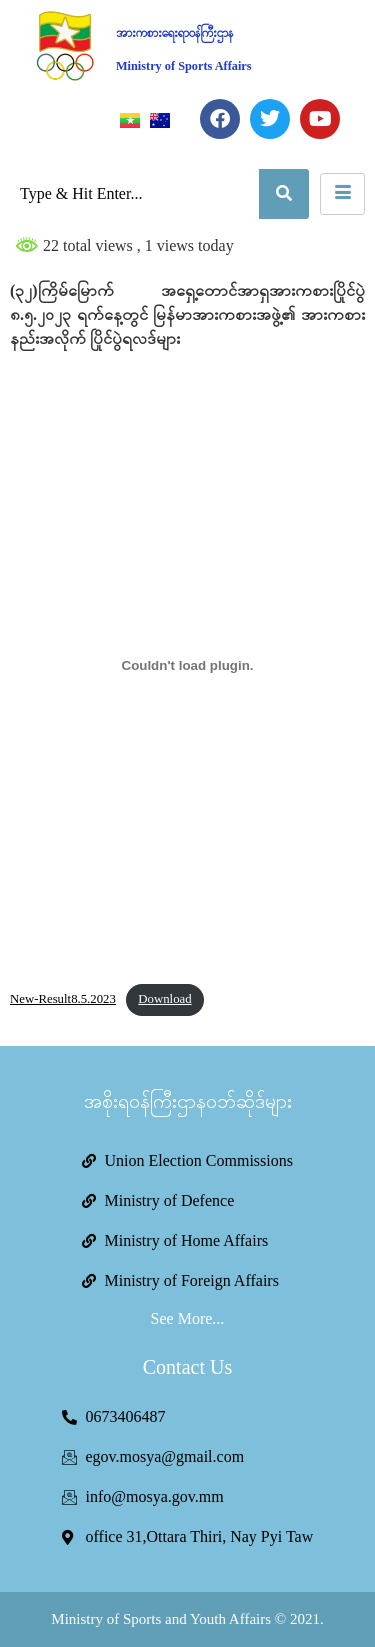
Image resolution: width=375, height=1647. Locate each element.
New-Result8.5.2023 (63, 999)
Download (164, 999)
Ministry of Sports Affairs (184, 66)
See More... (188, 1318)
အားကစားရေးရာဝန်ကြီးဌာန (174, 33)
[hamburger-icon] (342, 194)
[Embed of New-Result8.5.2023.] (187, 665)
